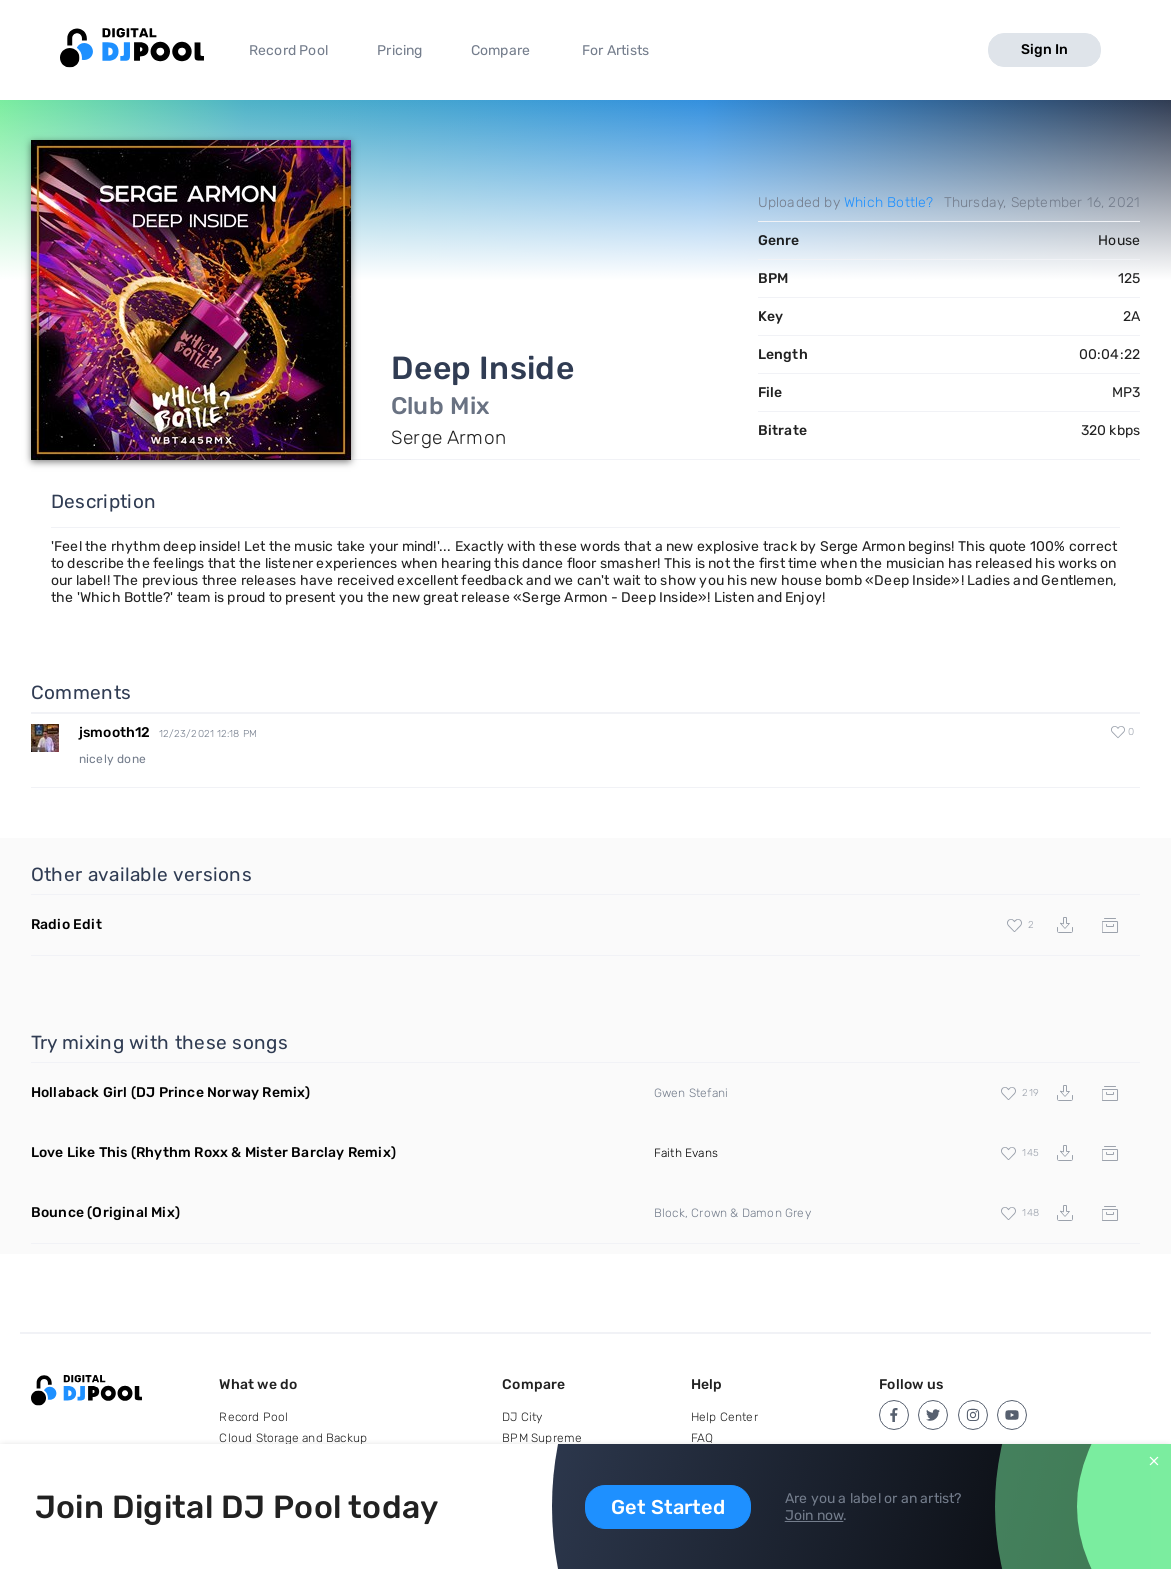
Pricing (399, 50)
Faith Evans (686, 1153)
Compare (500, 50)
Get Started (668, 1507)
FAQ (702, 1438)
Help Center (724, 1417)
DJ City (522, 1417)
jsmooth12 (115, 732)
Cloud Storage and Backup (293, 1438)
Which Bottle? (889, 202)
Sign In (1044, 49)
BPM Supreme (542, 1438)
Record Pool (288, 50)
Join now (814, 1515)
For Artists (615, 50)
